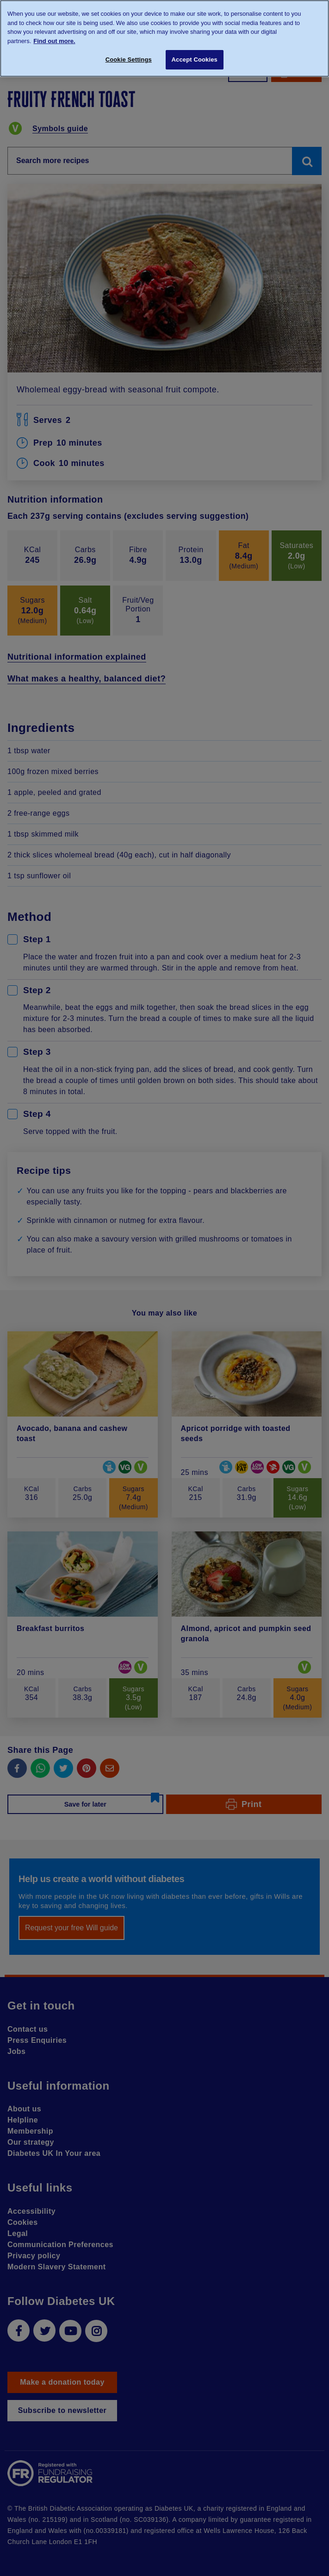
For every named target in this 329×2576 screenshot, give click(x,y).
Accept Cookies (194, 59)
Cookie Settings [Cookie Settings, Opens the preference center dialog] (129, 59)
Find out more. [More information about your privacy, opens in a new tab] (54, 41)
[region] (164, 38)
